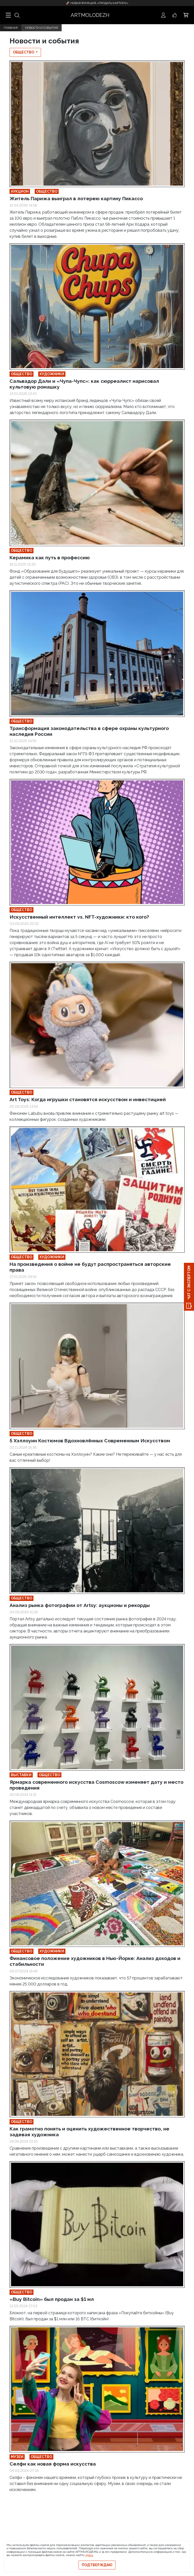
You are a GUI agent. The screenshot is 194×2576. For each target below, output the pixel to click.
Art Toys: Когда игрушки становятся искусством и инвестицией (88, 1099)
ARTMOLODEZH (90, 15)
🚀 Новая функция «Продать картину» (97, 3)
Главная (11, 28)
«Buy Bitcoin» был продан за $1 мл (52, 2299)
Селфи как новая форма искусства (53, 2464)
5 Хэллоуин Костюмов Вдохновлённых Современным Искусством (90, 1440)
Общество (24, 52)
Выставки (21, 1775)
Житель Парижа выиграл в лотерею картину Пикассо (76, 198)
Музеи (17, 2457)
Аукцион (20, 191)
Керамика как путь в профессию (50, 557)
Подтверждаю (97, 2565)
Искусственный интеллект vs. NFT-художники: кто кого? (79, 917)
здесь (89, 2555)
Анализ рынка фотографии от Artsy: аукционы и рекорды (80, 1605)
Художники (52, 374)
